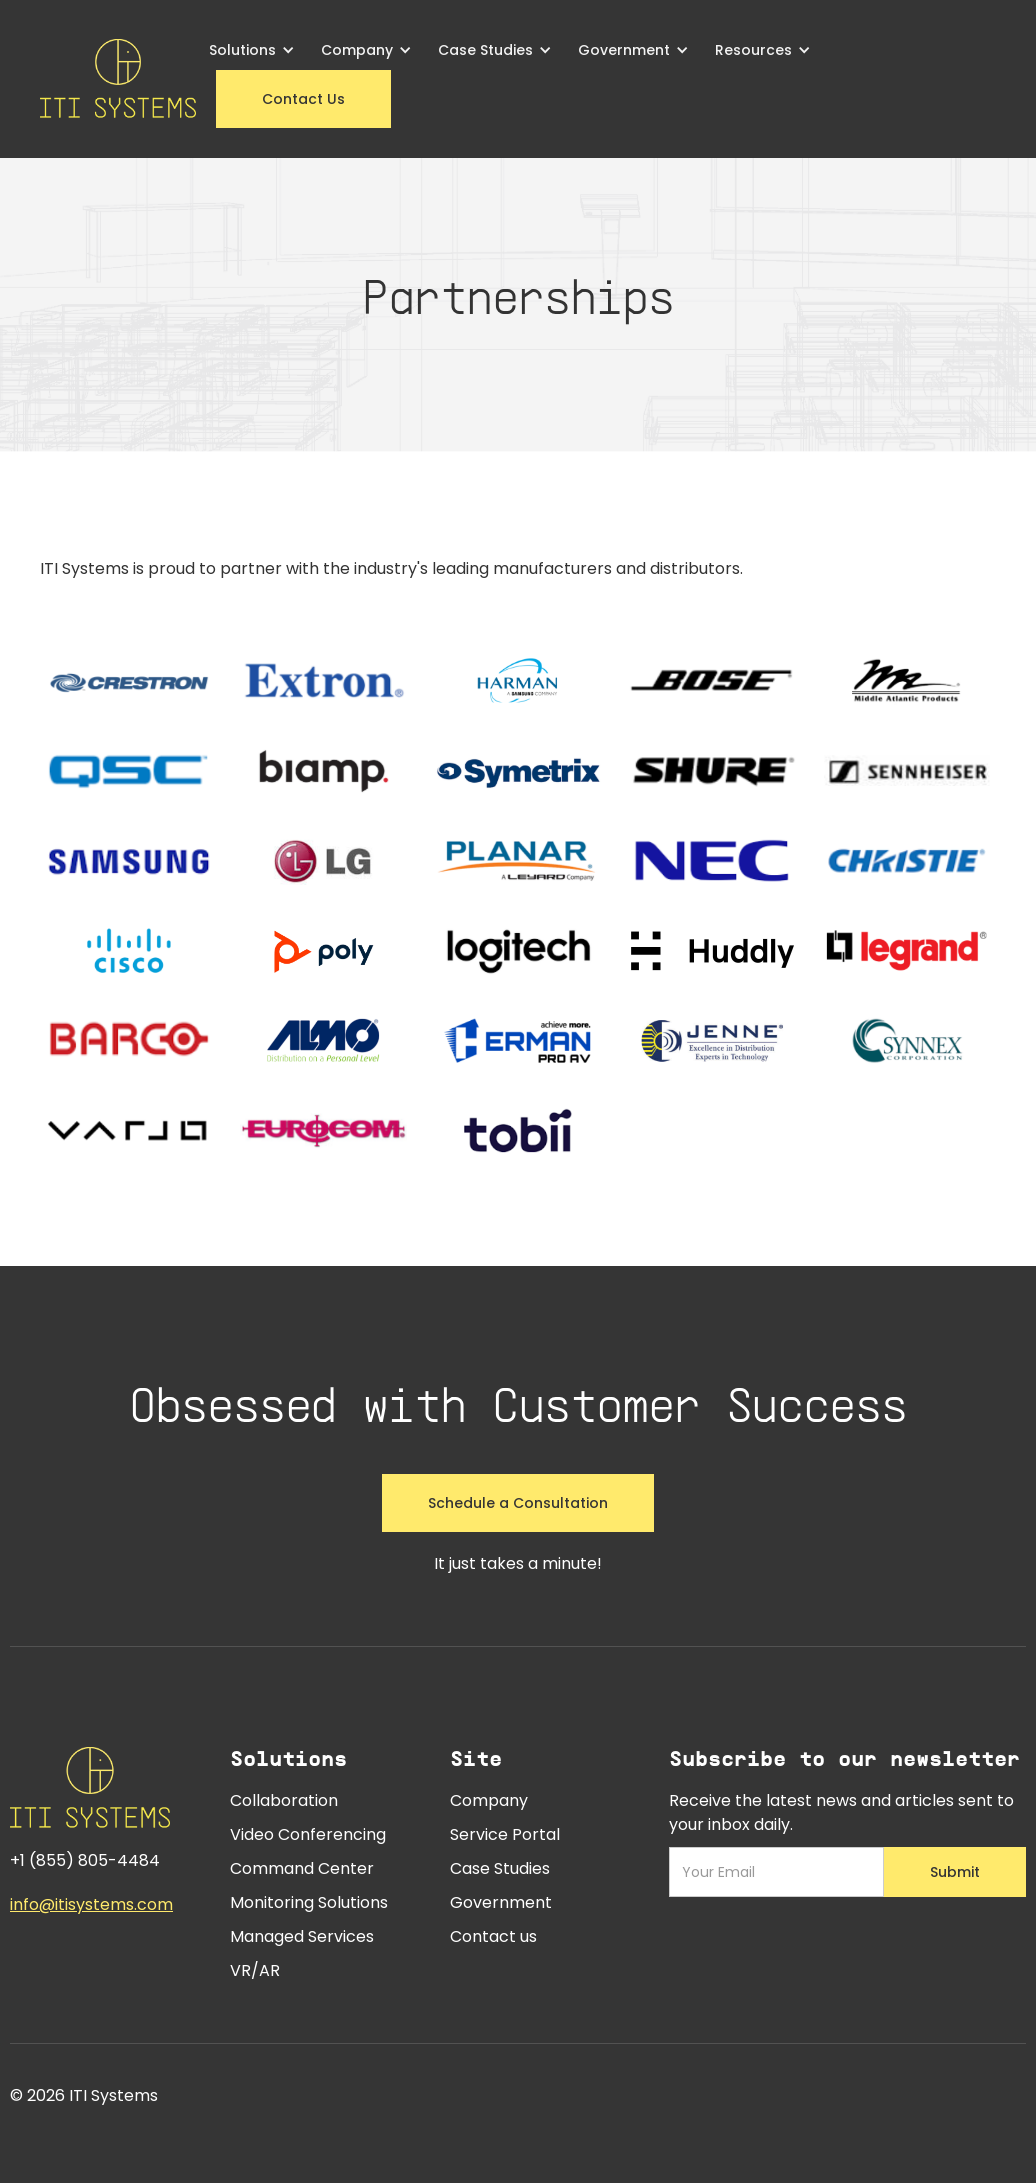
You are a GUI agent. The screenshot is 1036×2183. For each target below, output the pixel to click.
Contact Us (303, 99)
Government (501, 1902)
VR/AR (255, 1970)
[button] (252, 50)
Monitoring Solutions (309, 1902)
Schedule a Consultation (518, 1503)
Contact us (493, 1936)
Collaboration (284, 1800)
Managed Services (302, 1936)
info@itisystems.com (91, 1904)
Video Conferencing (308, 1834)
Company (489, 1800)
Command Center (302, 1868)
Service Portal (505, 1834)
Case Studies (500, 1868)
